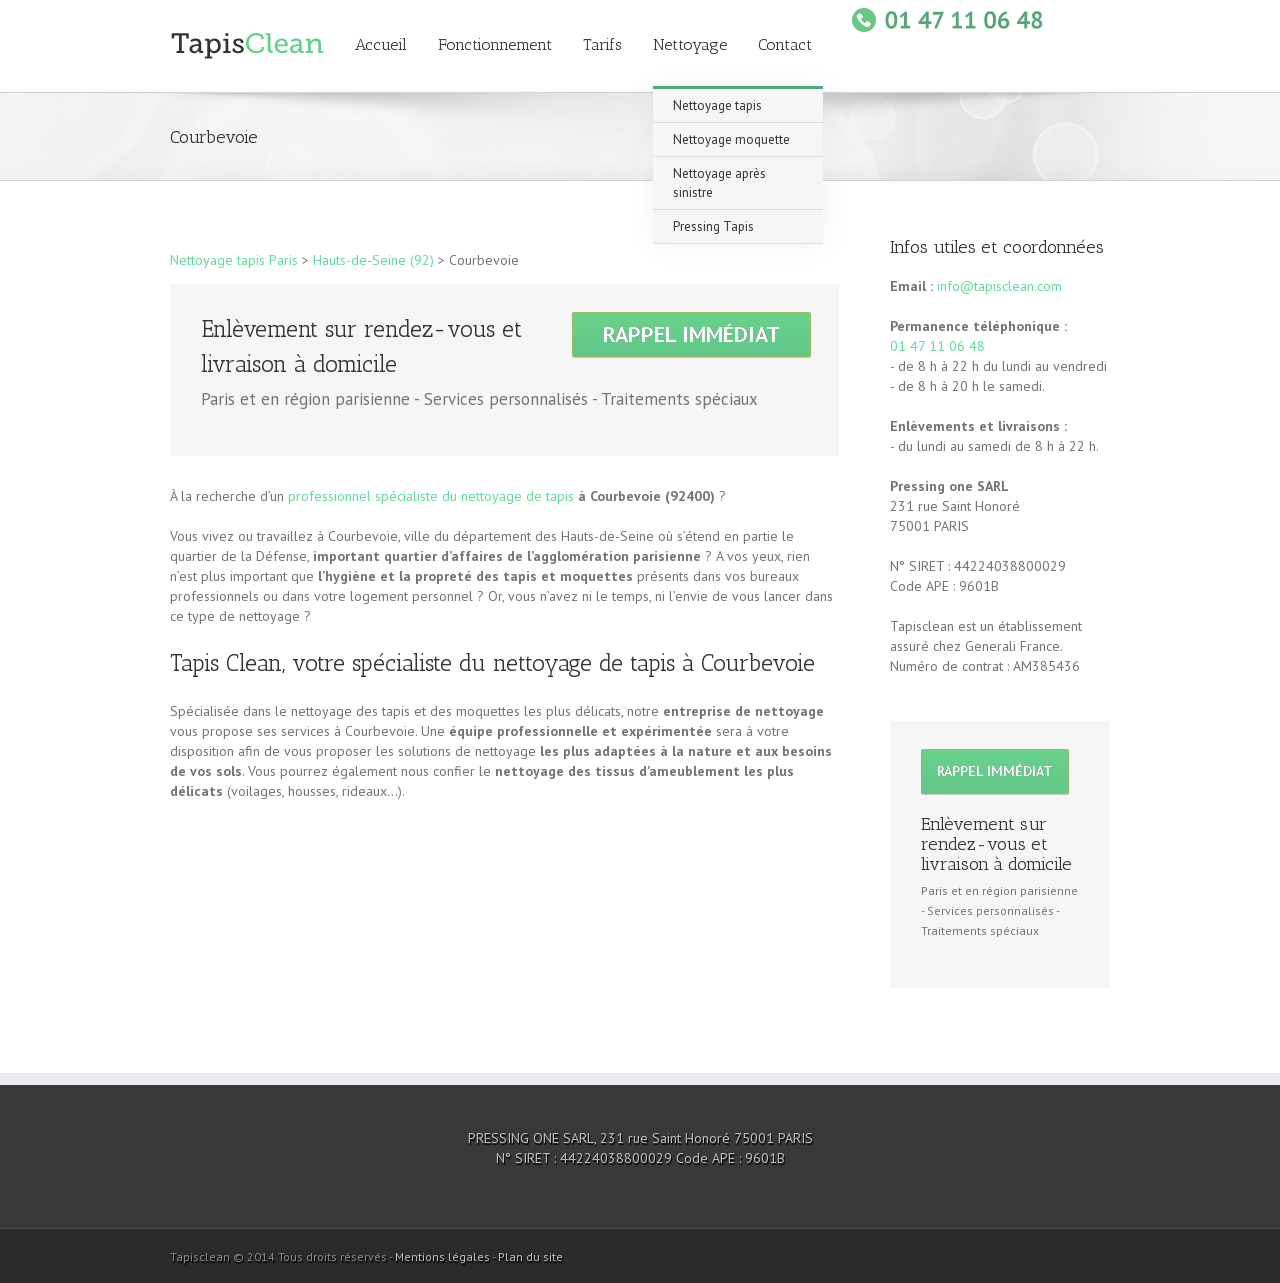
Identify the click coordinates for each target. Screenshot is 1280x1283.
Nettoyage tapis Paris (234, 260)
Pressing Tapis (713, 226)
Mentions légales (442, 1256)
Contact (785, 44)
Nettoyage (690, 44)
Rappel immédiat (691, 334)
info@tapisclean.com (999, 286)
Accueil (381, 44)
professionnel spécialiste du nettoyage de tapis (431, 496)
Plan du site (530, 1256)
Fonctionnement (495, 44)
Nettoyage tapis (717, 105)
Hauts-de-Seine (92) (373, 260)
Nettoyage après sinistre (719, 183)
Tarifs (602, 44)
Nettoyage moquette (731, 139)
